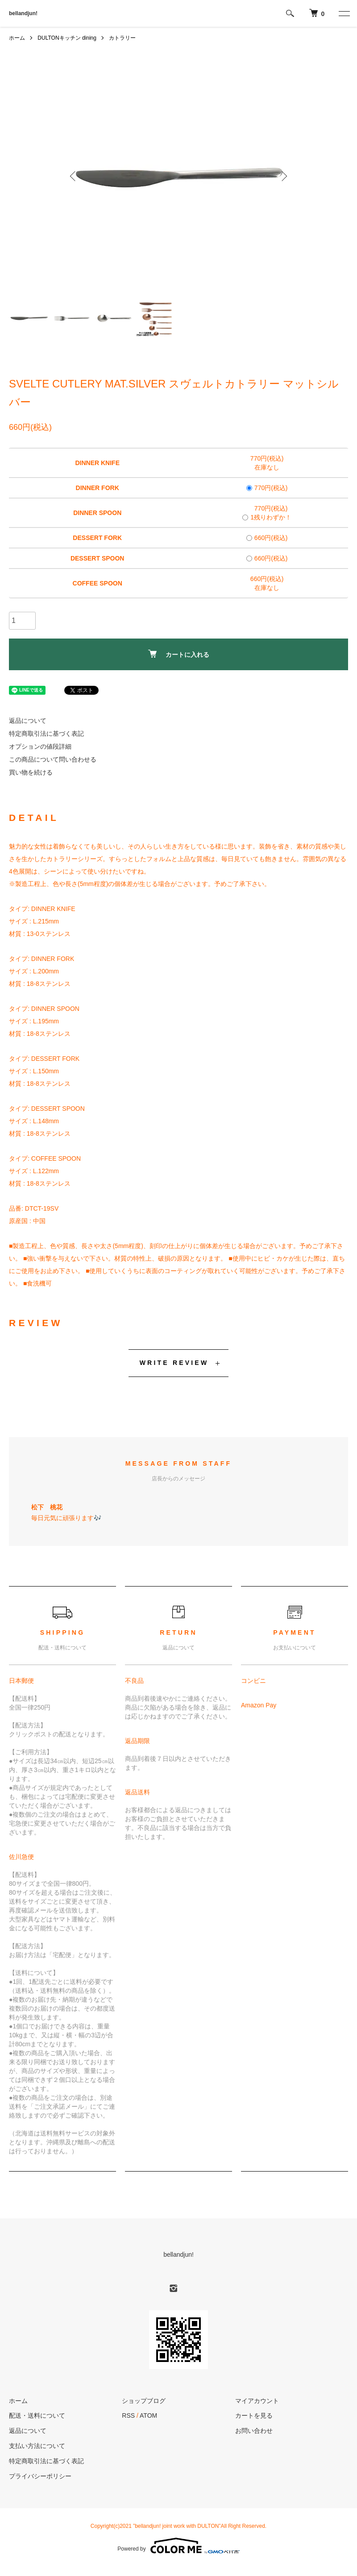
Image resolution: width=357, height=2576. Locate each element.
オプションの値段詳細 (40, 746)
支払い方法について (37, 2445)
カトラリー (122, 38)
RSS (128, 2415)
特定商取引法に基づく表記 (46, 733)
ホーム (17, 38)
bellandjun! (23, 13)
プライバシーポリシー (40, 2476)
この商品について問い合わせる (52, 759)
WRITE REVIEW (174, 1362)
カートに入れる (178, 654)
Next (283, 176)
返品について (27, 720)
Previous (73, 176)
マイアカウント (257, 2400)
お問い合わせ (254, 2430)
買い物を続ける (31, 772)
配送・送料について (37, 2415)
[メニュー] (343, 13)
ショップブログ (144, 2400)
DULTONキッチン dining (66, 38)
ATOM (148, 2415)
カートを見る (254, 2415)
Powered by (178, 2546)
